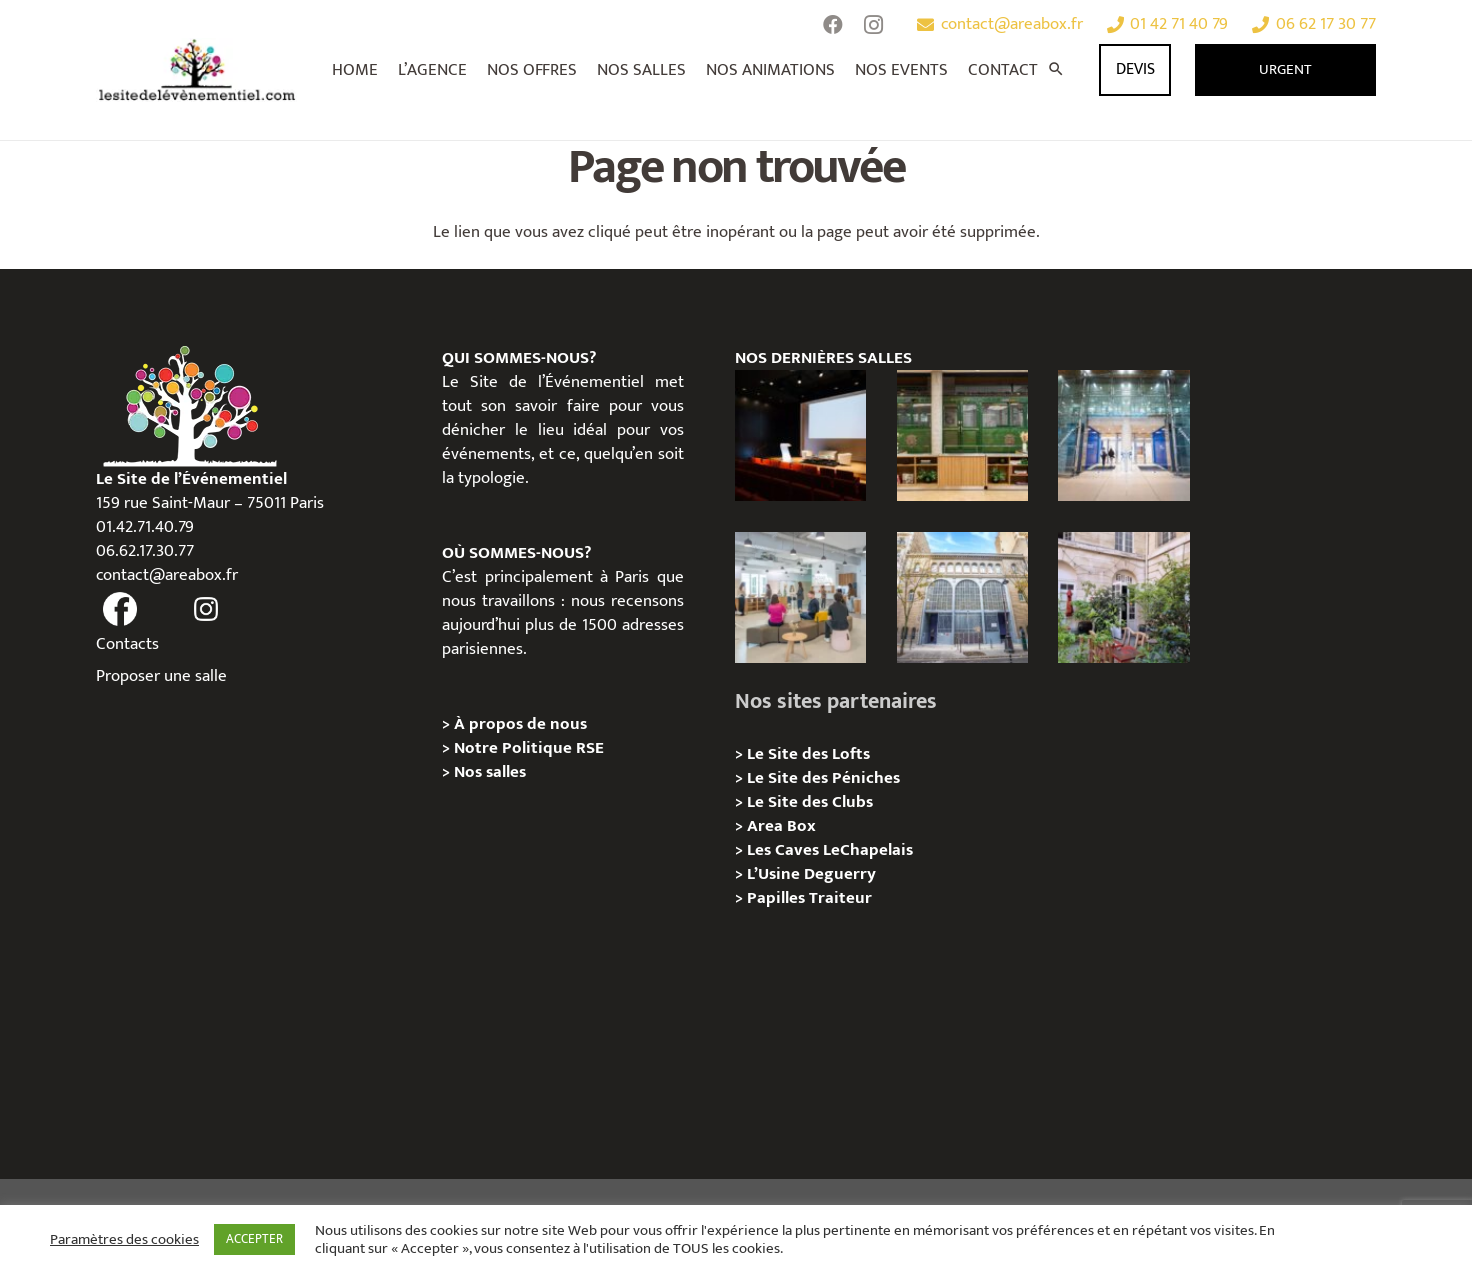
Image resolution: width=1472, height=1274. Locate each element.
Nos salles (490, 772)
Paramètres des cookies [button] (124, 1240)
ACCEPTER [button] (254, 1239)
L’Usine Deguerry (811, 874)
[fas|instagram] (207, 610)
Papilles (778, 898)
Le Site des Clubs (810, 802)
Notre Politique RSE (529, 748)
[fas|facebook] (120, 610)
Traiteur (840, 898)
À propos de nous (520, 724)
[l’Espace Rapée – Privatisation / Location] (962, 435)
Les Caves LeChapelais (830, 850)
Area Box (781, 826)
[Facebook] (833, 25)
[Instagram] (873, 25)
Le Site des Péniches (823, 778)
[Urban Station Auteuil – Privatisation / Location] (962, 597)
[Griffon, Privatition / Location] (1123, 597)
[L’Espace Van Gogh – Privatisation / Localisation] (800, 435)
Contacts (127, 644)
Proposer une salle (161, 676)
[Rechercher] (1056, 70)
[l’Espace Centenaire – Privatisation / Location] (1123, 435)
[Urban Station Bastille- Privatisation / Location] (800, 597)
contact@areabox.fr (167, 575)
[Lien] (197, 70)
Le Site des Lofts (808, 754)
